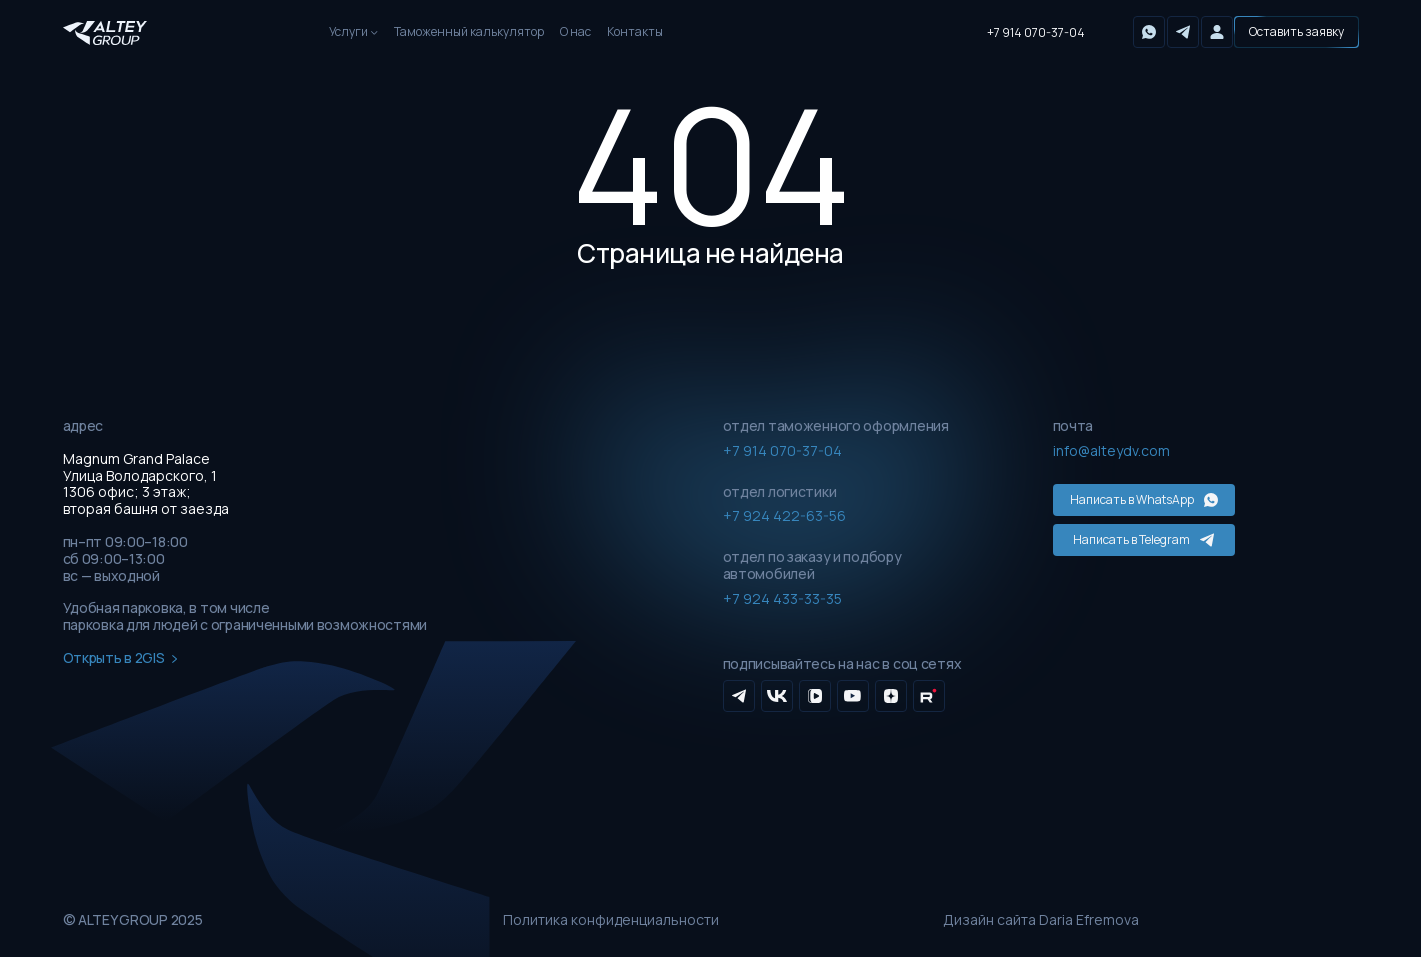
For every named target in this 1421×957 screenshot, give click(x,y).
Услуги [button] (348, 31)
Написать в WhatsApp (1144, 499)
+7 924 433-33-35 (782, 598)
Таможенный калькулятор (469, 31)
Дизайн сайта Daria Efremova (1041, 920)
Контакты (635, 31)
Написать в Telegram (1143, 539)
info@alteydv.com (1111, 450)
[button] (1296, 32)
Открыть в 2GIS (120, 658)
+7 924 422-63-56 (784, 515)
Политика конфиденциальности (611, 920)
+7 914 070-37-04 (1036, 32)
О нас (575, 31)
